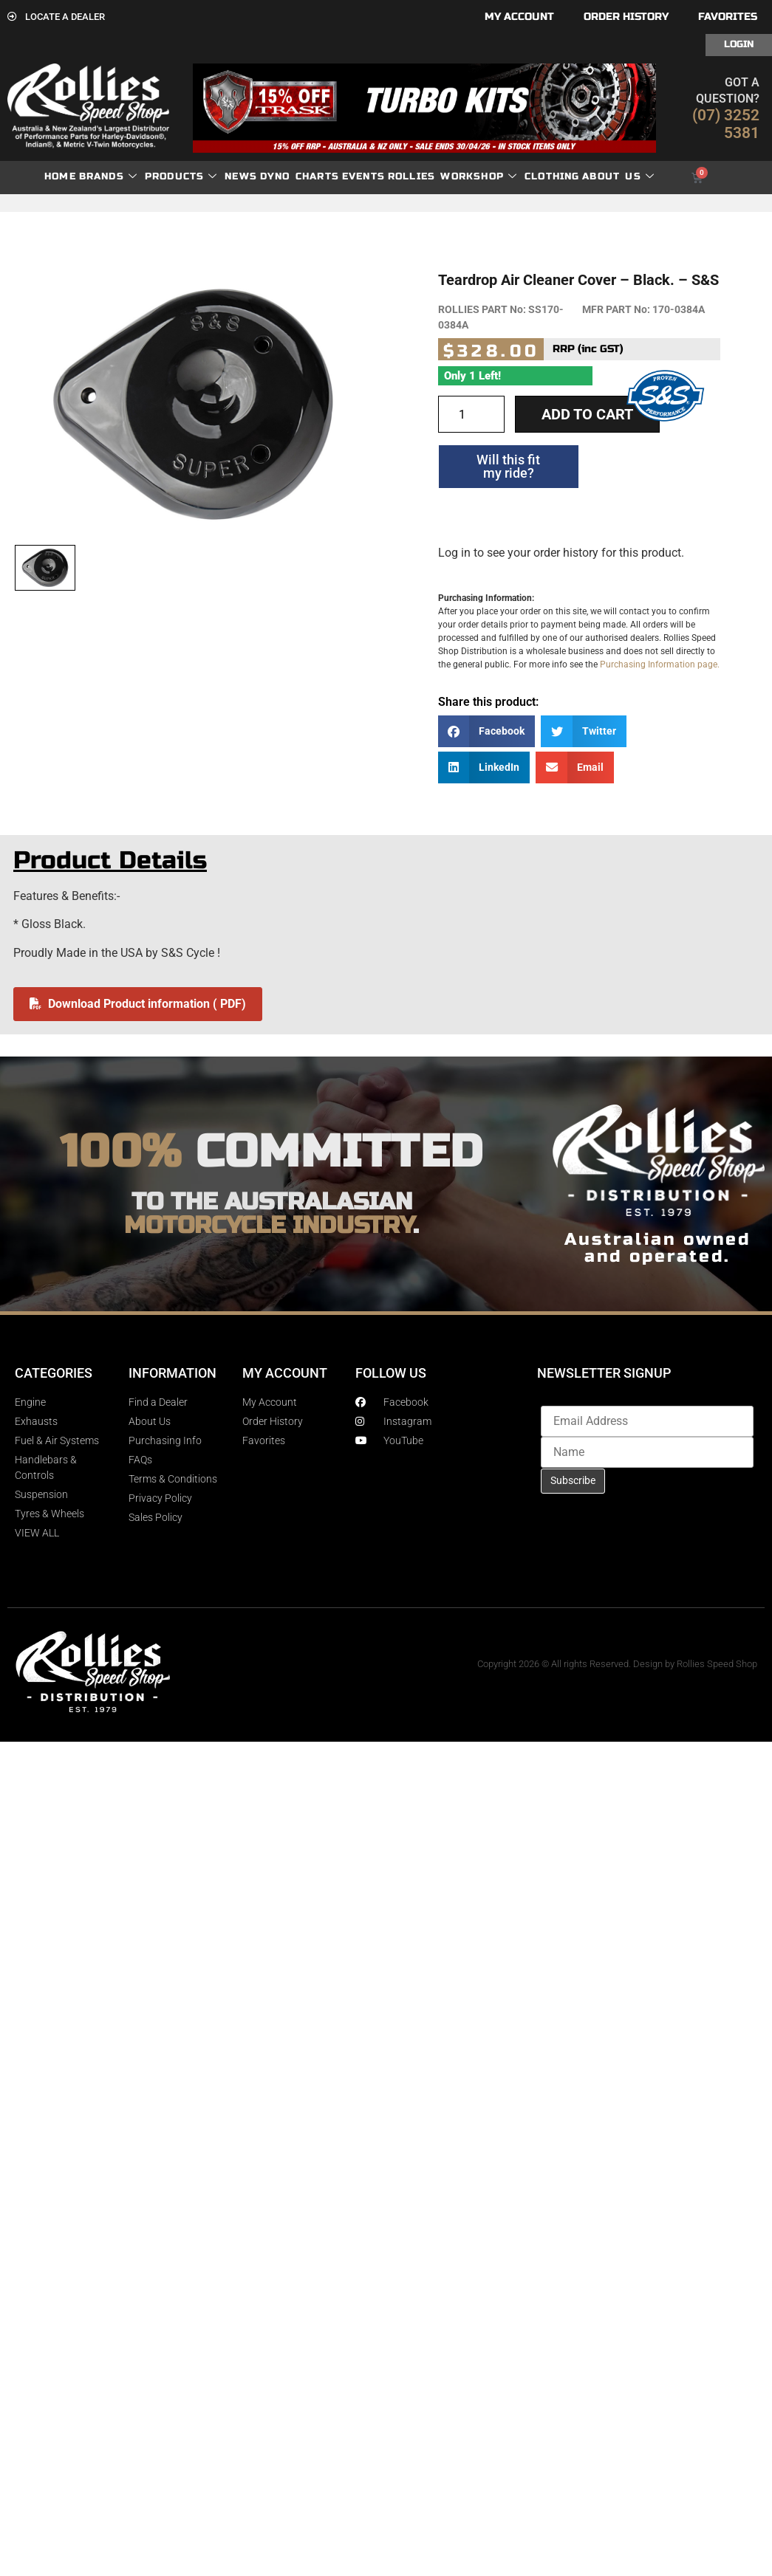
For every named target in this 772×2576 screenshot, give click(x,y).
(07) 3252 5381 (725, 124)
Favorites (727, 16)
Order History (626, 16)
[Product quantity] (471, 414)
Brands (108, 177)
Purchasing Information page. (660, 664)
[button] (487, 731)
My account (519, 16)
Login (739, 44)
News (241, 176)
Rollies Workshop (452, 177)
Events (363, 176)
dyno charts (299, 176)
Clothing (552, 176)
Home (60, 176)
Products (181, 177)
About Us (618, 177)
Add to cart (587, 414)
